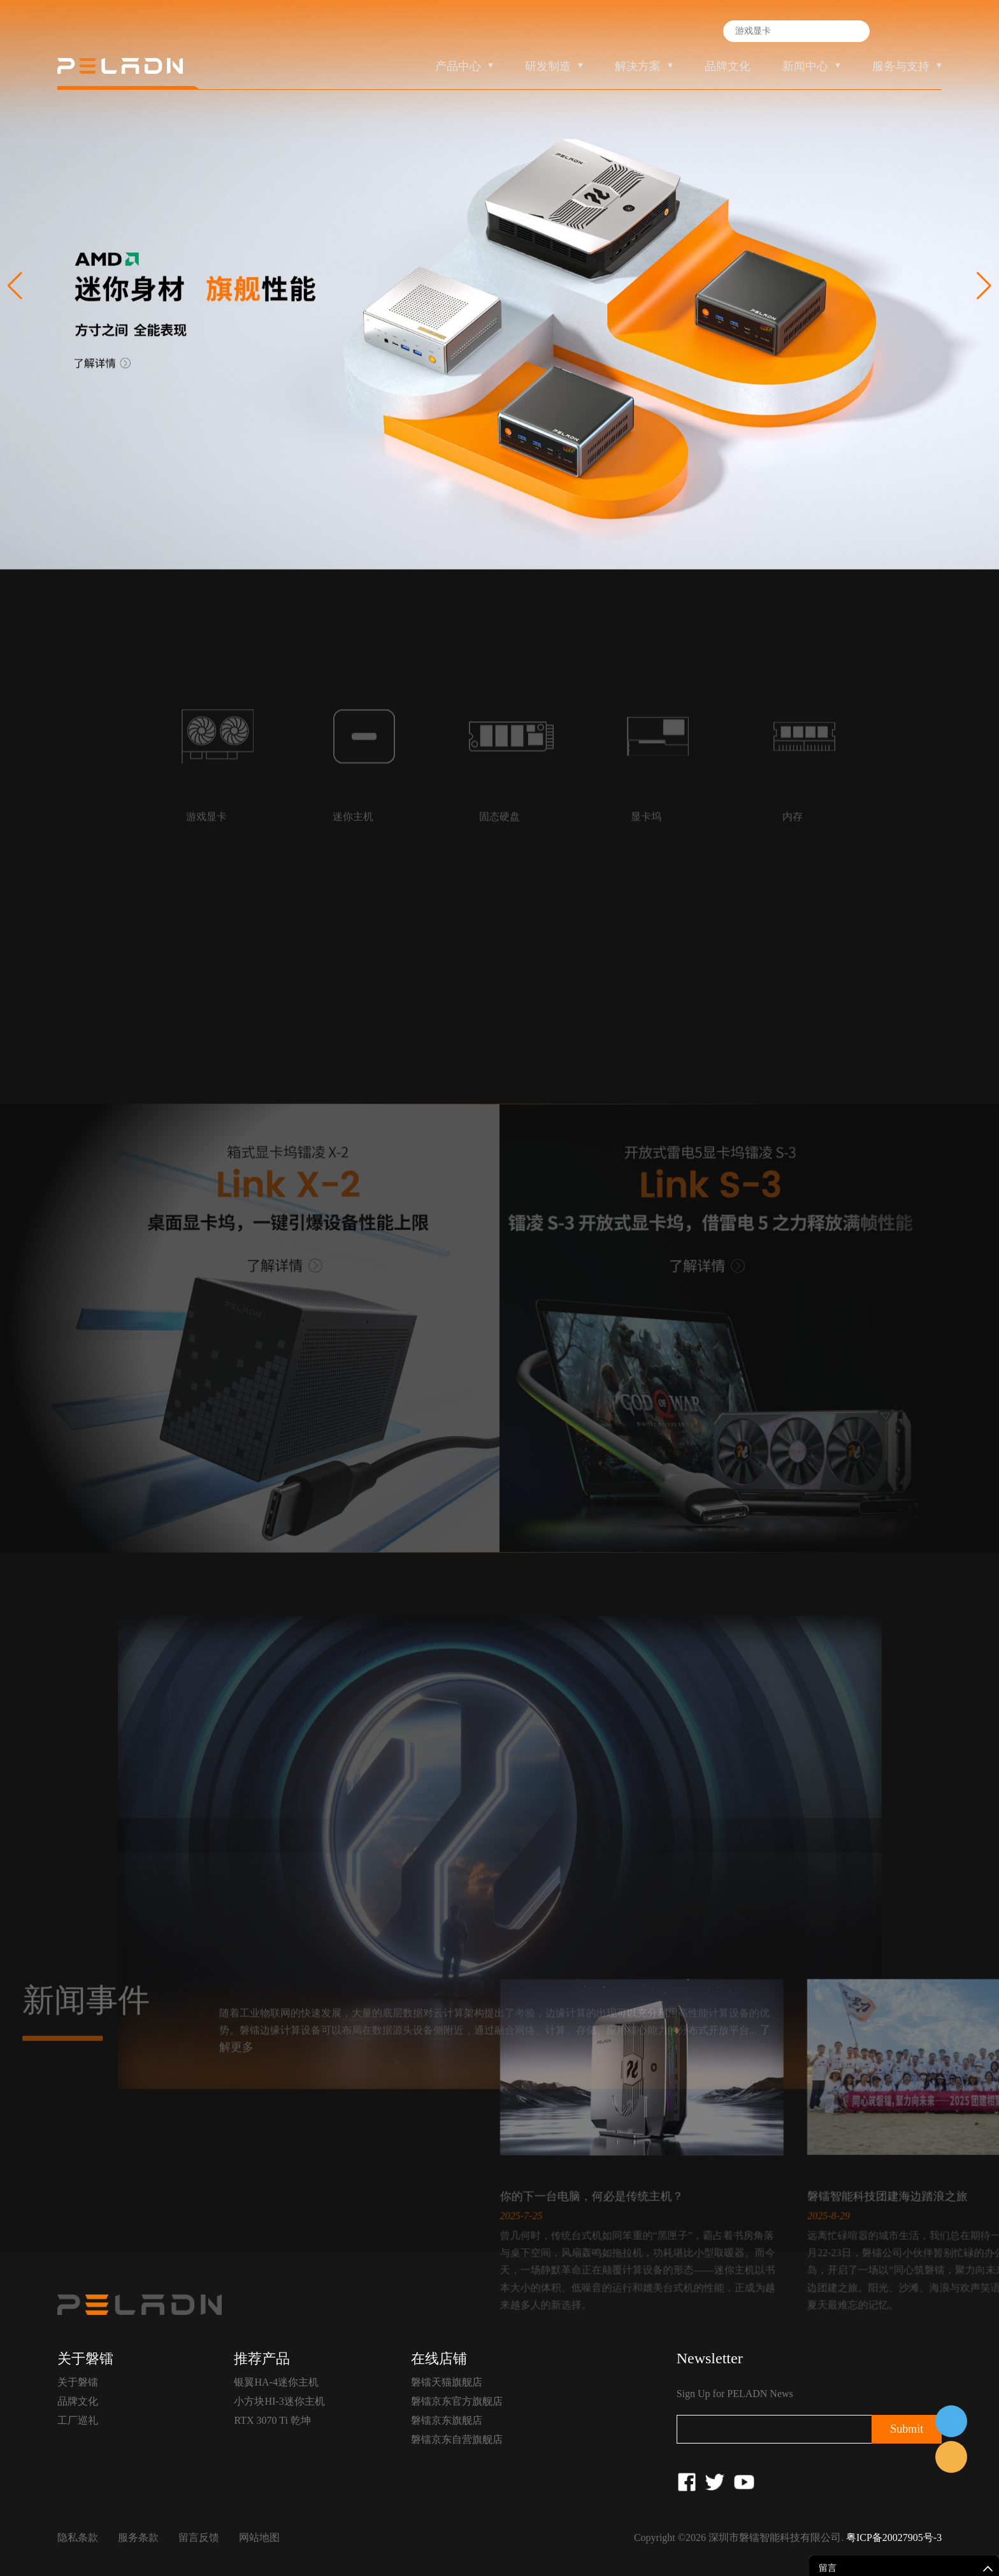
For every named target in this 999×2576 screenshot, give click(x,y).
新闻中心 (805, 66)
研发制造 (548, 66)
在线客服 (951, 2421)
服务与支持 (901, 66)
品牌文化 (728, 66)
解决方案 (638, 66)
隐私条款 (77, 2537)
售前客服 (951, 2457)
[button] (984, 286)
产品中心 (458, 66)
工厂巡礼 (77, 2420)
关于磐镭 (77, 2382)
